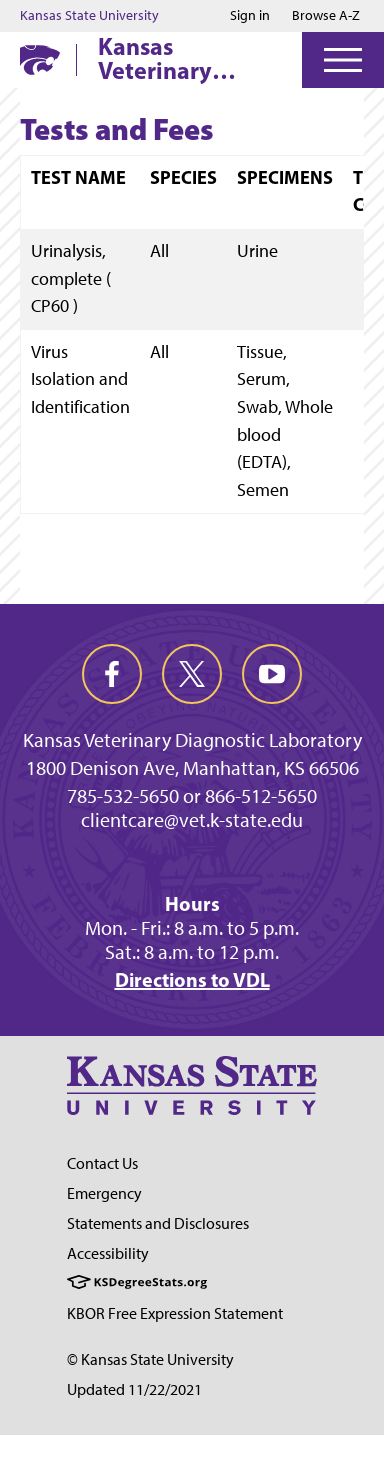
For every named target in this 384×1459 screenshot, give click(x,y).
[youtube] (272, 674)
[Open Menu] (343, 60)
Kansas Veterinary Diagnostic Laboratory (158, 58)
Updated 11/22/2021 (134, 1389)
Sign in (250, 16)
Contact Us (102, 1163)
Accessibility (108, 1253)
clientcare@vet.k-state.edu (192, 820)
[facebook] (112, 674)
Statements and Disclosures (158, 1223)
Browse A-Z (326, 15)
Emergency (104, 1193)
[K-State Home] (40, 59)
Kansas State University (89, 16)
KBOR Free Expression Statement (175, 1313)
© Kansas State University (150, 1359)
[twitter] (192, 674)
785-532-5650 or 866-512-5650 (192, 796)
